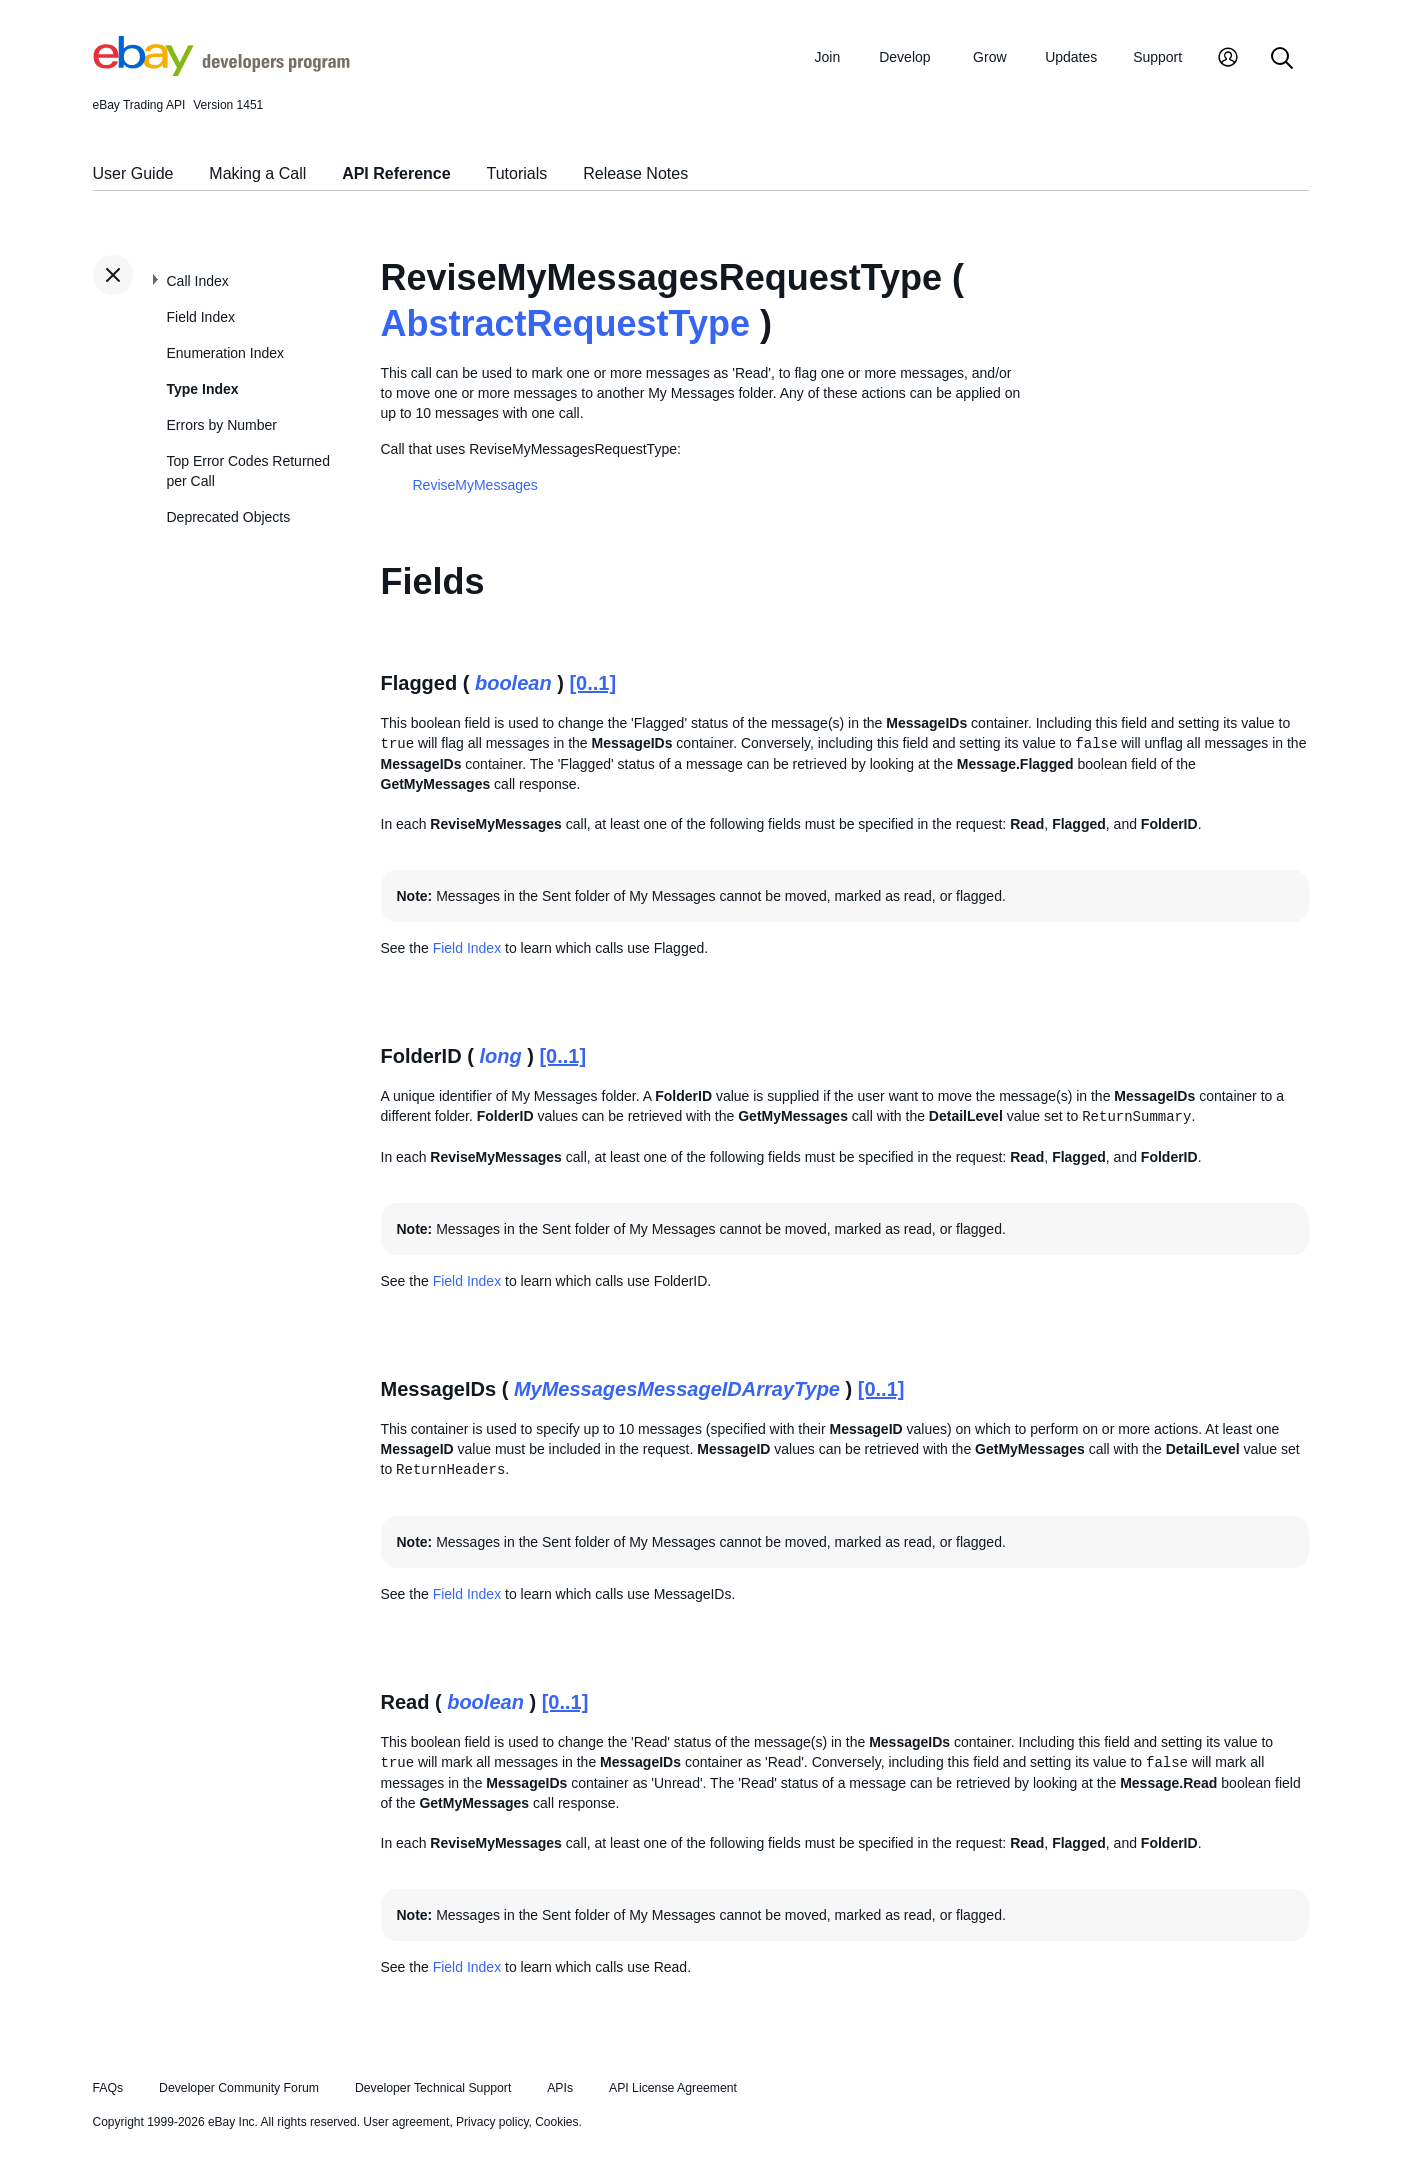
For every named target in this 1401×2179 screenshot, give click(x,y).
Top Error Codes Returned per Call (248, 471)
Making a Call (257, 173)
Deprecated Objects (229, 517)
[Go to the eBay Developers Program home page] (221, 71)
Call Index (198, 281)
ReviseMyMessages (475, 485)
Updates (1071, 57)
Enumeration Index (226, 353)
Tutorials (517, 173)
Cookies (556, 2122)
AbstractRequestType (565, 323)
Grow (989, 57)
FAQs (108, 2088)
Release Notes (635, 173)
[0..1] (592, 683)
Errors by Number (222, 425)
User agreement (406, 2122)
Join (828, 57)
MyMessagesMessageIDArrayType (677, 1389)
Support (1157, 57)
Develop (904, 57)
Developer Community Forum (239, 2088)
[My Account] (1228, 59)
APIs (560, 2088)
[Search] (1282, 59)
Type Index (203, 389)
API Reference (396, 173)
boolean (513, 683)
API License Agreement (673, 2088)
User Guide (133, 173)
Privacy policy (492, 2122)
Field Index (201, 317)
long (500, 1056)
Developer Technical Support (433, 2088)
